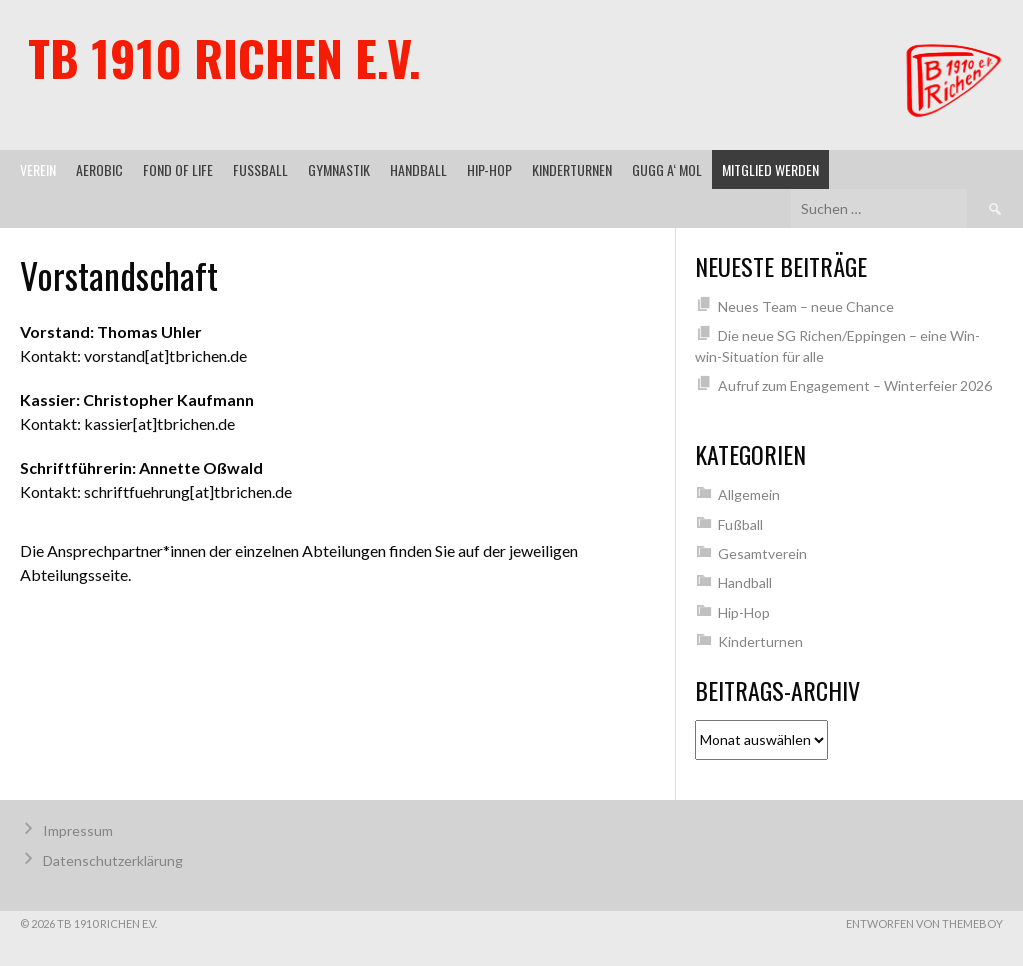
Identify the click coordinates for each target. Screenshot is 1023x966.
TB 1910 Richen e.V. (224, 57)
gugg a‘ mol (667, 169)
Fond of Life (178, 169)
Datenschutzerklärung (113, 860)
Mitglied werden (770, 169)
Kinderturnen (572, 169)
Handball (418, 169)
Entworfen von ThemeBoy (924, 923)
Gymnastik (339, 169)
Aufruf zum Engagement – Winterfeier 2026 (855, 385)
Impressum (78, 830)
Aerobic (99, 169)
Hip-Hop (489, 169)
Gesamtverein (762, 553)
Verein (38, 169)
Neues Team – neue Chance (806, 306)
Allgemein (749, 494)
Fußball (260, 169)
